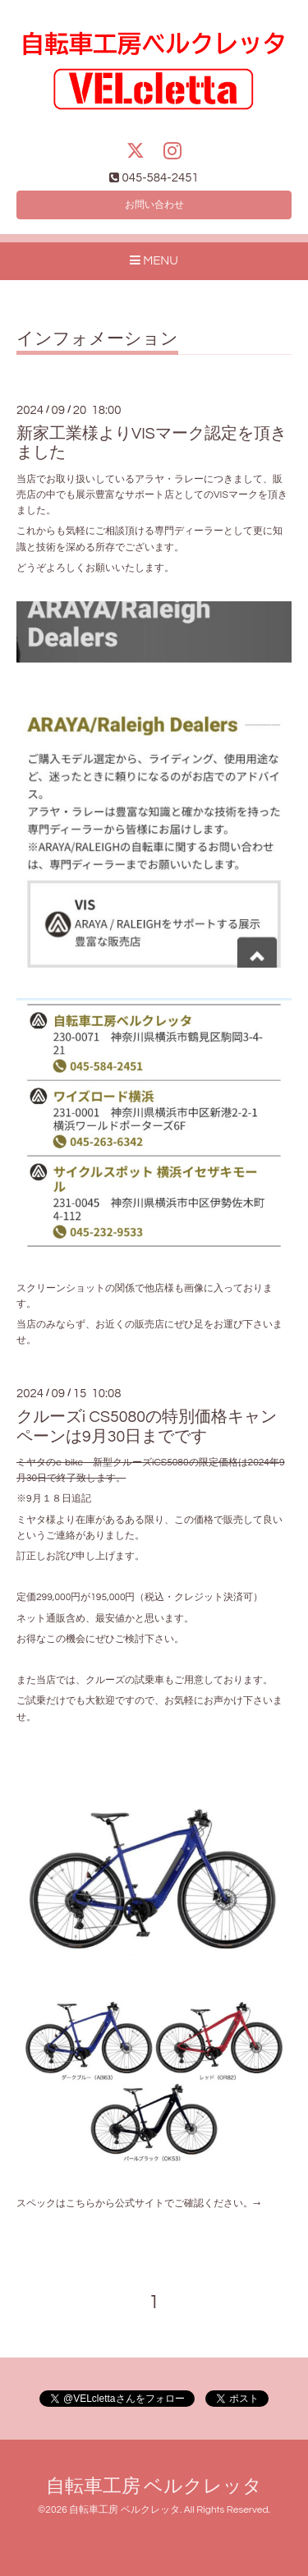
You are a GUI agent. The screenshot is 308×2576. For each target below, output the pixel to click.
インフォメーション (97, 338)
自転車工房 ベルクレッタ (154, 2486)
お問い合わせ (154, 205)
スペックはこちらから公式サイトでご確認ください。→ (138, 2203)
